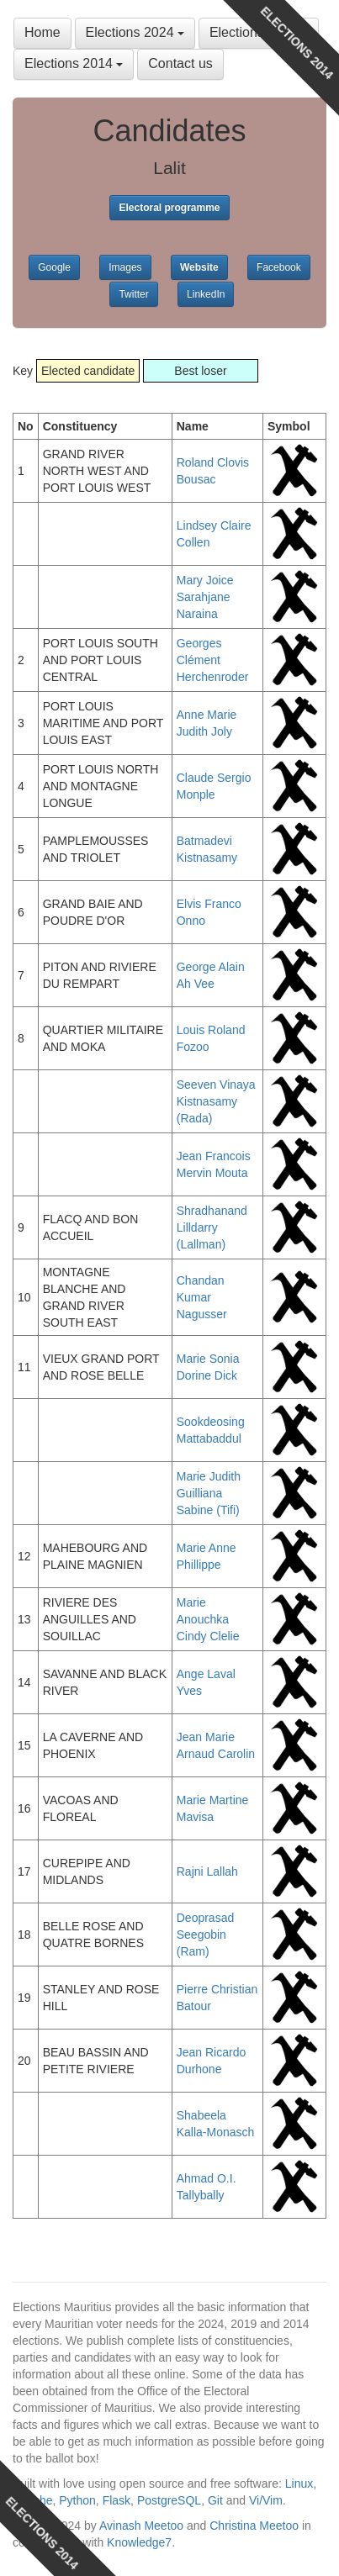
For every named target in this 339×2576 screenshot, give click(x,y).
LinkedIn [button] (206, 294)
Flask (116, 2500)
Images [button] (125, 267)
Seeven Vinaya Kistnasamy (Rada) (216, 1101)
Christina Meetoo (254, 2525)
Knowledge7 (139, 2542)
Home (42, 32)
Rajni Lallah (207, 1871)
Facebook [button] (279, 267)
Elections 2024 (135, 32)
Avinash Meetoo (141, 2525)
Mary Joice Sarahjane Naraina (205, 596)
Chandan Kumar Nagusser (202, 1297)
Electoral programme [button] (169, 208)
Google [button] (54, 267)
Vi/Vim (266, 2500)
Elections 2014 (73, 63)
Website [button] (199, 267)
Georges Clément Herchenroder (213, 660)
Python (77, 2500)
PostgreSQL (169, 2500)
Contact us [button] (180, 63)
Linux (299, 2483)
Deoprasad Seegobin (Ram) (206, 1934)
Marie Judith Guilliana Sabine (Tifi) (209, 1493)
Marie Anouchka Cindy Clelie (208, 1619)
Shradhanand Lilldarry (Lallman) (212, 1227)
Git (215, 2500)
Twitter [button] (133, 294)
